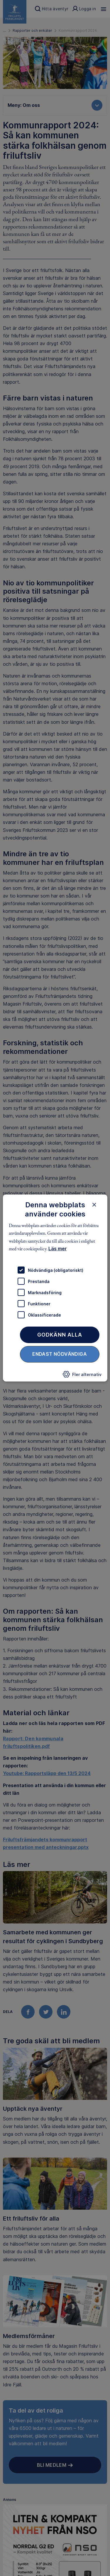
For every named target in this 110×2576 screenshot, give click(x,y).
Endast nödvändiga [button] (59, 1354)
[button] (82, 1376)
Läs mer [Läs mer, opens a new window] (57, 1248)
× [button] (94, 1204)
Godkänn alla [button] (59, 1335)
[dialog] (55, 1287)
